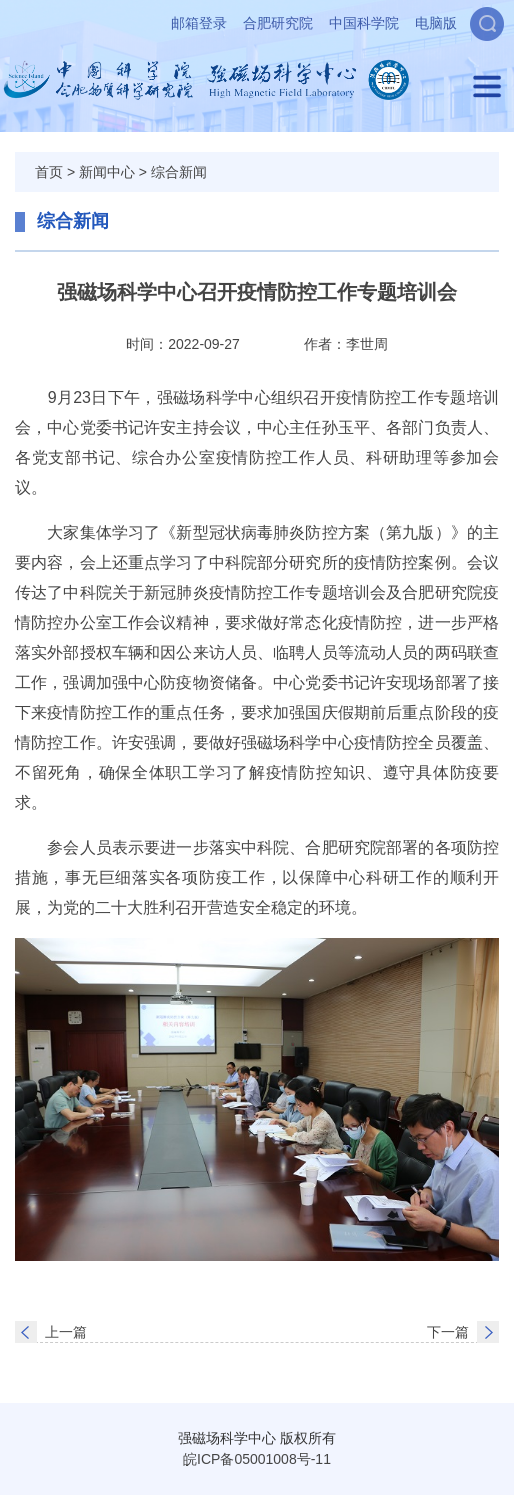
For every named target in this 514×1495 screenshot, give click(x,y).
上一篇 (66, 1332)
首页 (49, 172)
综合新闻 (179, 172)
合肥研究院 (278, 23)
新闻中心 (107, 172)
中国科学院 (364, 23)
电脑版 (436, 23)
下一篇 (448, 1332)
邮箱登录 (199, 23)
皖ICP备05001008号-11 (257, 1459)
